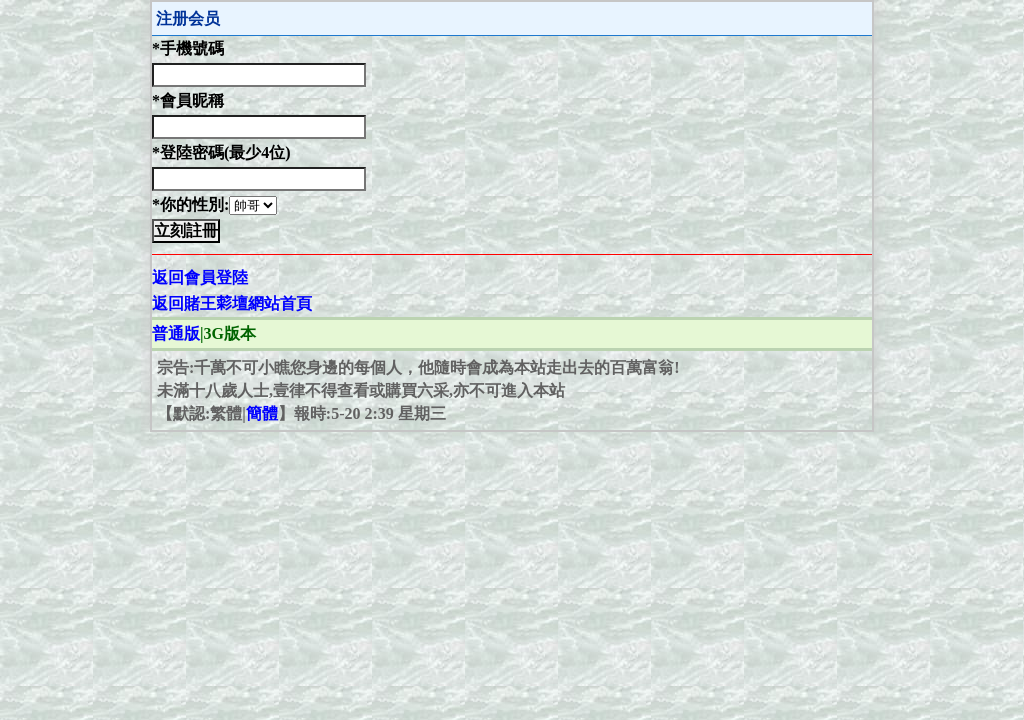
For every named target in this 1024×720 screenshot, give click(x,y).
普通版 (176, 333)
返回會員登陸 (200, 277)
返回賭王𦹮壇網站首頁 (232, 303)
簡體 (262, 413)
